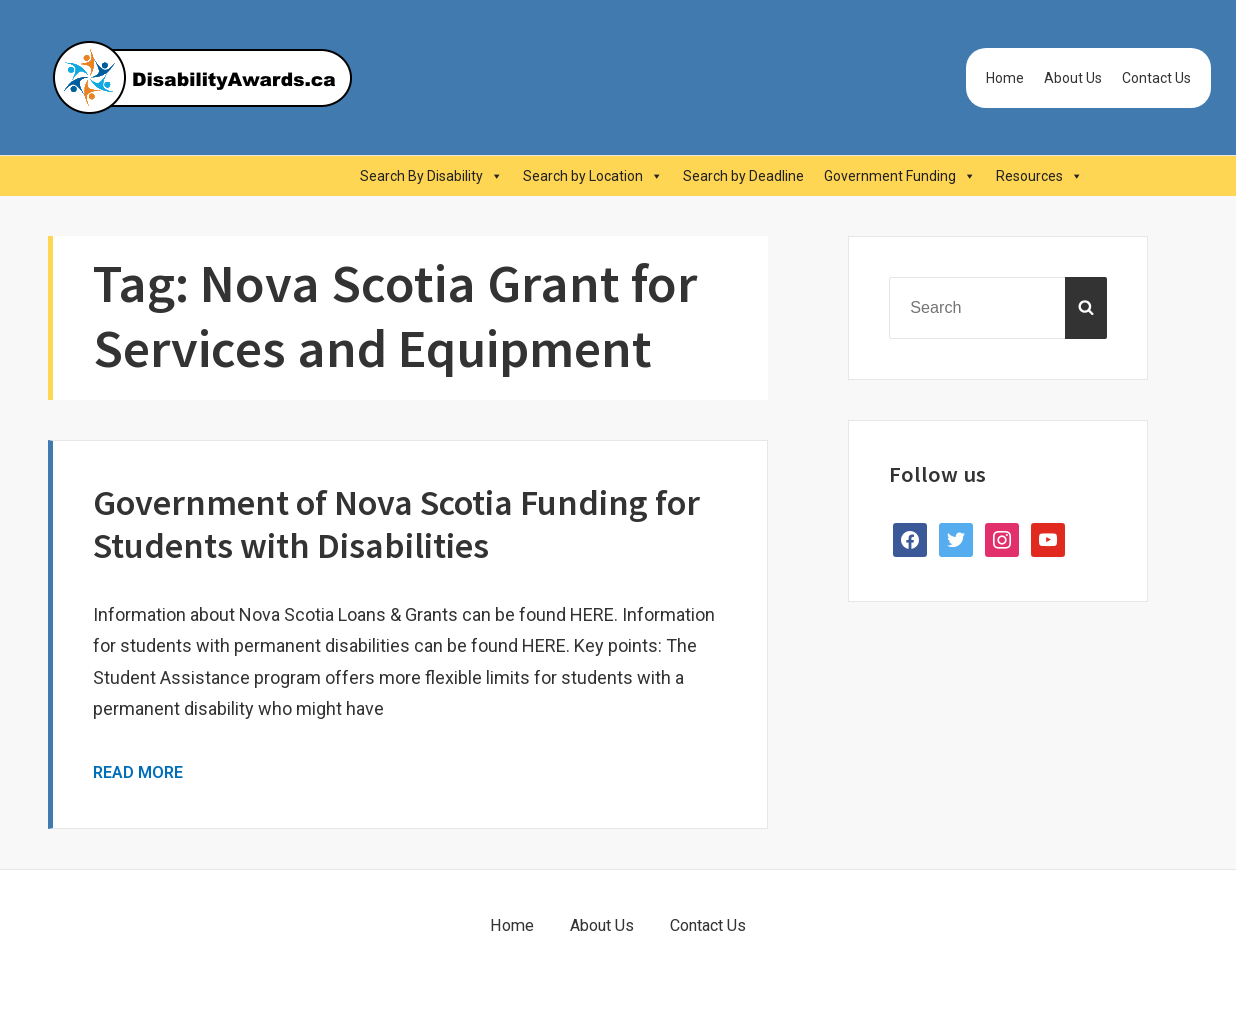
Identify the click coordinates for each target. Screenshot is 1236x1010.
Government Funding (900, 176)
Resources (1039, 176)
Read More (138, 772)
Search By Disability (431, 176)
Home (1005, 78)
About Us (1073, 78)
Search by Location (593, 176)
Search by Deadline (743, 176)
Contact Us (1156, 78)
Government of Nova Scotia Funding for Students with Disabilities (396, 524)
